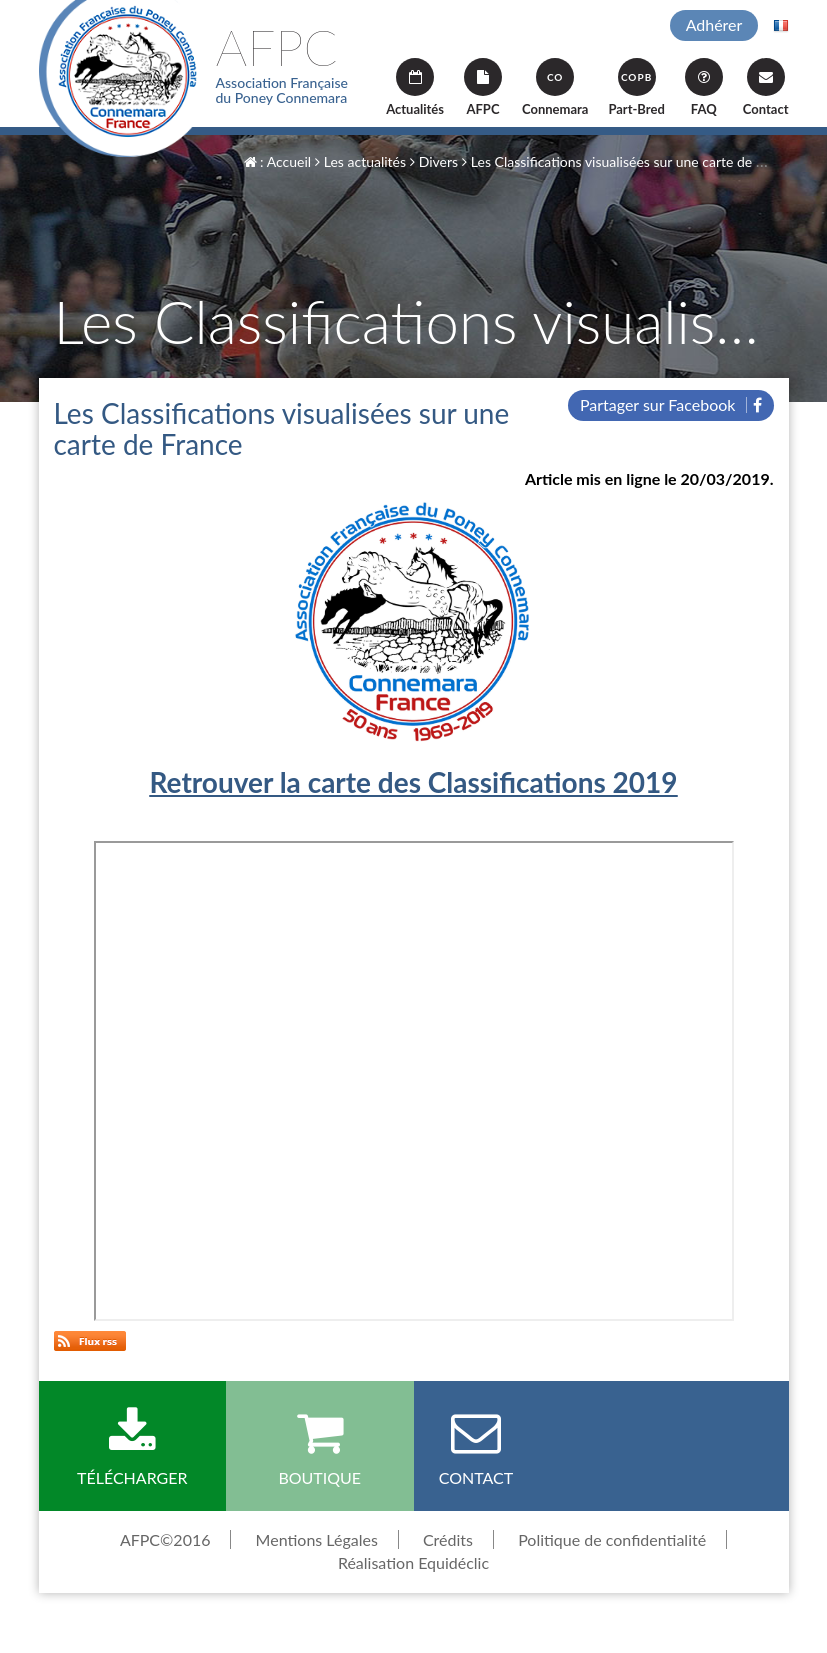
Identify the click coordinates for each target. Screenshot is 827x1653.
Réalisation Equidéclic (413, 1562)
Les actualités (360, 161)
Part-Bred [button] (636, 87)
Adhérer (714, 24)
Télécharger (133, 1447)
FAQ (704, 87)
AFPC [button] (483, 87)
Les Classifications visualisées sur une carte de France (629, 161)
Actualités (415, 87)
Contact (766, 87)
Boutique (320, 1447)
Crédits (448, 1539)
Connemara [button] (555, 87)
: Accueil (278, 161)
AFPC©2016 (165, 1539)
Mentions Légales (317, 1539)
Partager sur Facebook (671, 404)
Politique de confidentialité (612, 1539)
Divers (434, 161)
